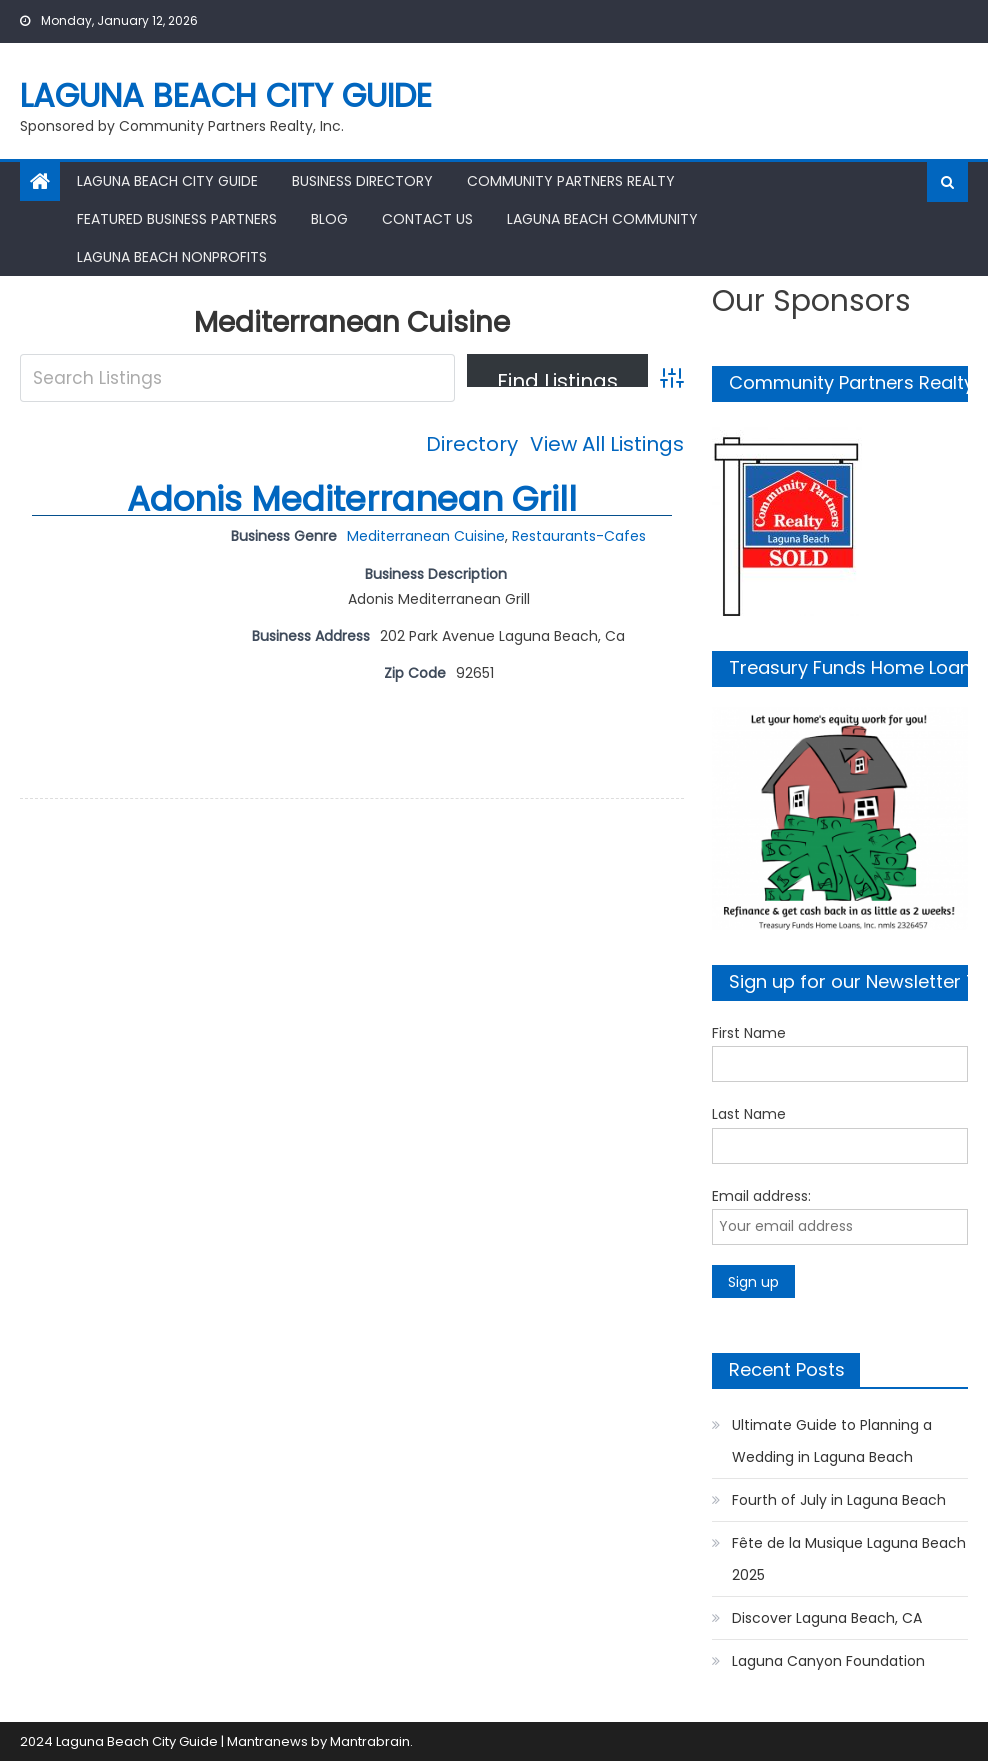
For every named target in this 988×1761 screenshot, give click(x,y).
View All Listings (607, 444)
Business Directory (362, 181)
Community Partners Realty (571, 181)
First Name (749, 1033)
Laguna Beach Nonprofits (172, 257)
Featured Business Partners (177, 219)
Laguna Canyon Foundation (828, 1661)
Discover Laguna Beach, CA (827, 1618)
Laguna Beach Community (602, 219)
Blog (329, 219)
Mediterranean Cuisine (426, 536)
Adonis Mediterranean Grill (352, 499)
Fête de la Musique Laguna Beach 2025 (849, 1559)
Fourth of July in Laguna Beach (839, 1500)
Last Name (749, 1114)
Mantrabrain (370, 1741)
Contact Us (427, 219)
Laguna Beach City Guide (226, 95)
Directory (472, 444)
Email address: (761, 1196)
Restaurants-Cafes (579, 536)
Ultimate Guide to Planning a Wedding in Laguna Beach (832, 1441)
